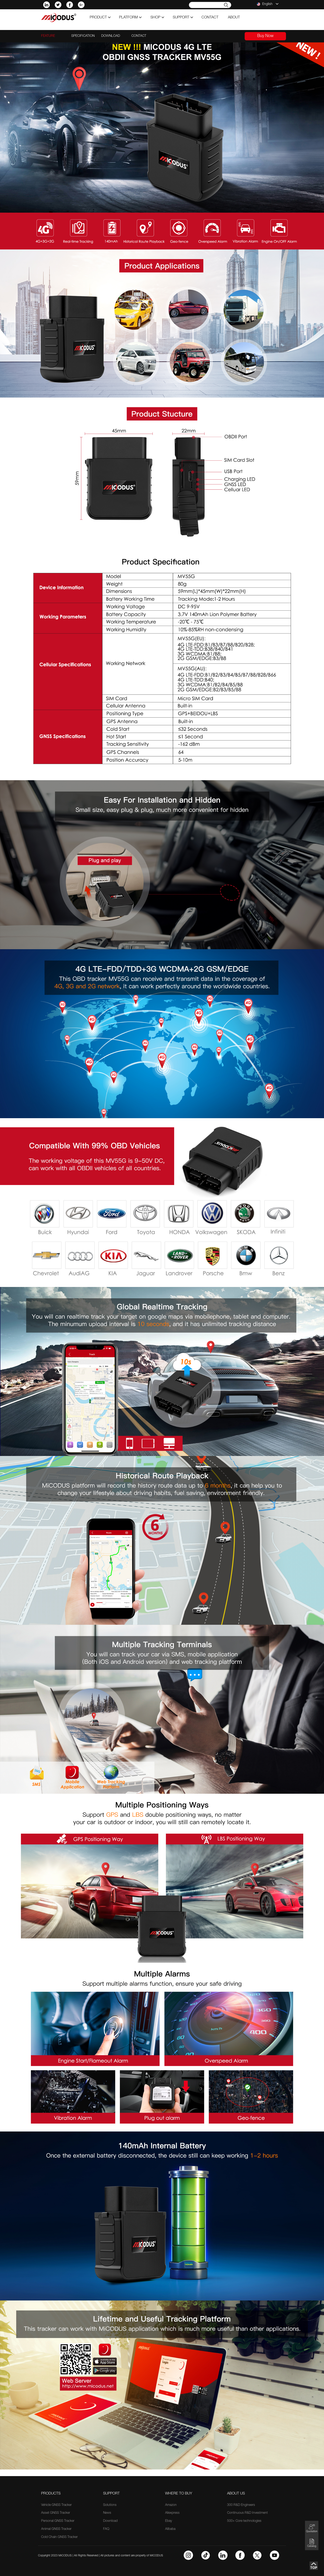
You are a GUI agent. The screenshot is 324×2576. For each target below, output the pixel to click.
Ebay (168, 2521)
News (107, 2513)
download (110, 36)
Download (110, 2521)
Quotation (311, 2528)
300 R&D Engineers (241, 2505)
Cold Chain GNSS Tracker (59, 2537)
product (100, 17)
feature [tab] (48, 36)
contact (209, 17)
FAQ (106, 2529)
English (268, 4)
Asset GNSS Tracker (55, 2513)
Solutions (110, 2505)
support (183, 17)
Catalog (311, 2543)
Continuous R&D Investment (247, 2513)
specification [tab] (83, 36)
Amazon (171, 2505)
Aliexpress (172, 2513)
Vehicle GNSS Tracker (56, 2505)
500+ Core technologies (244, 2521)
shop (157, 17)
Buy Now (265, 36)
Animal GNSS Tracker (56, 2529)
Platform (130, 17)
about (234, 17)
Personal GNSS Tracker (57, 2521)
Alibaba (170, 2529)
